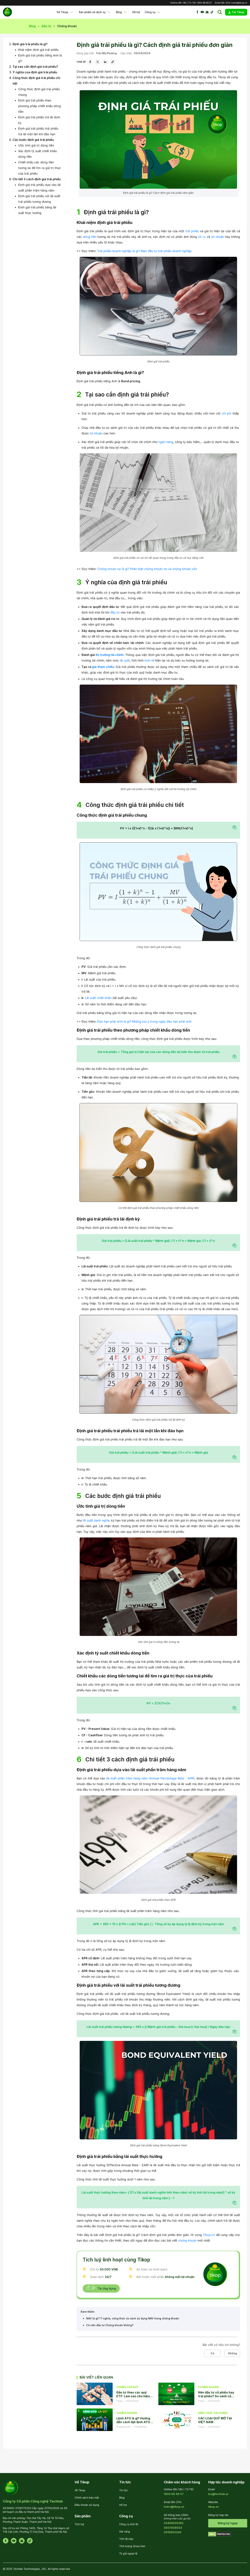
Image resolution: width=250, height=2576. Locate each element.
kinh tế (149, 660)
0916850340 (172, 2532)
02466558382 (173, 2523)
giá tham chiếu (103, 667)
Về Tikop (65, 12)
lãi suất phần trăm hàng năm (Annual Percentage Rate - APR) (150, 1778)
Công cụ (153, 12)
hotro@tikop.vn (239, 2)
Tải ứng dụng (101, 2288)
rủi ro (202, 237)
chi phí (226, 413)
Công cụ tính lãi (128, 2524)
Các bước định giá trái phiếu (33, 140)
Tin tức (123, 2490)
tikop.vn (213, 2506)
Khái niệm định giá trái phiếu (38, 50)
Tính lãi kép (126, 2538)
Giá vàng (124, 2531)
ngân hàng (165, 442)
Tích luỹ (79, 2524)
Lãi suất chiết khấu (98, 998)
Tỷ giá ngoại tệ (128, 2553)
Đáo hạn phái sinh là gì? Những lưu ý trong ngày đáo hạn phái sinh (144, 1021)
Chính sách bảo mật (87, 2497)
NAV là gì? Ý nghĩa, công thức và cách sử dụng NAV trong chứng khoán (132, 2318)
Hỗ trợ (136, 12)
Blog (121, 12)
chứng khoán (187, 2240)
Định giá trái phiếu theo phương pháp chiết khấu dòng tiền (39, 105)
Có (212, 2353)
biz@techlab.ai (218, 2494)
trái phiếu (192, 231)
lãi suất (125, 660)
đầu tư (115, 612)
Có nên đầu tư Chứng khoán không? (109, 2325)
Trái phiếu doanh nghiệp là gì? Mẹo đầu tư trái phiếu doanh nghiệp (144, 251)
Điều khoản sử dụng (87, 2504)
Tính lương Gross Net (132, 2546)
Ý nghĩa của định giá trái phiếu (35, 72)
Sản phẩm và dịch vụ (95, 12)
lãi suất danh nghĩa (96, 1520)
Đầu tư (46, 26)
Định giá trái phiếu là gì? (30, 44)
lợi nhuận (217, 237)
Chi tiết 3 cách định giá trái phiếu (37, 179)
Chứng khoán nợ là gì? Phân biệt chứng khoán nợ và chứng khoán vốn (147, 569)
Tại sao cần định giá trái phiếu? (35, 66)
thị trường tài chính (109, 655)
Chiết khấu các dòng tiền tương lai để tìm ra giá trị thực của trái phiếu (39, 167)
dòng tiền (90, 237)
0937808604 (173, 2527)
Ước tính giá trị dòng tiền (36, 145)
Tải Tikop (236, 12)
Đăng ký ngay (228, 2523)
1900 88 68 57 (204, 2)
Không (232, 2353)
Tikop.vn (209, 2235)
